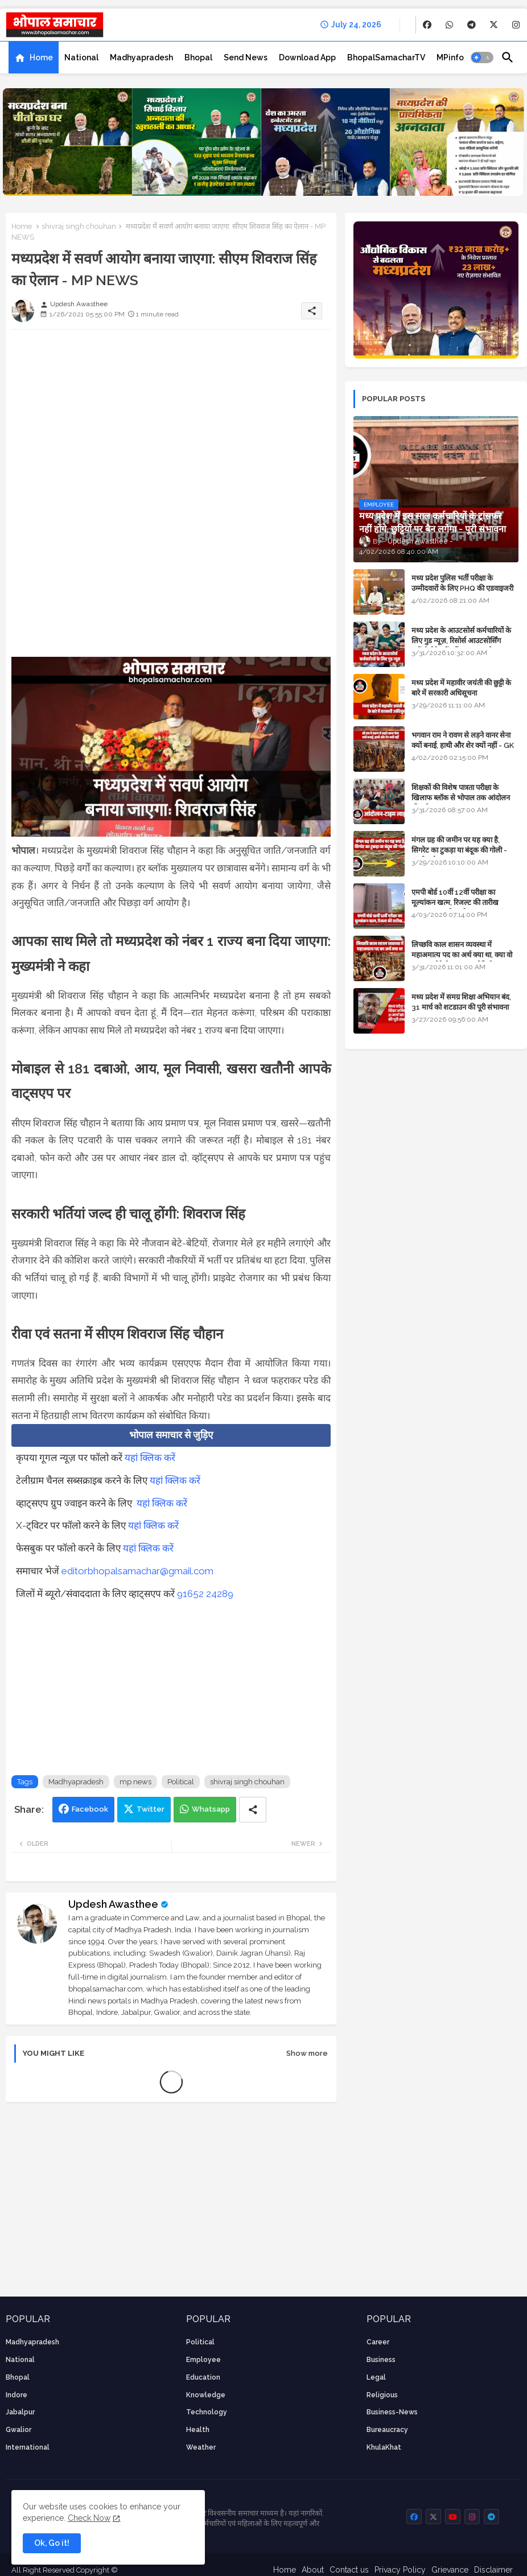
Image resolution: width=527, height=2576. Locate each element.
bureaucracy (387, 2430)
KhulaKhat (384, 2447)
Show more (307, 2053)
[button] (482, 57)
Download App (307, 57)
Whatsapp (211, 1809)
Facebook (90, 1809)
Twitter (150, 1809)
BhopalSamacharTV (386, 57)
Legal (376, 2377)
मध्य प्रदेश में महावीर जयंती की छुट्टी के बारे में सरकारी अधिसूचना (461, 687)
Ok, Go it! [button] (51, 2543)
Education (203, 2377)
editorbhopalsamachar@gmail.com (137, 1571)
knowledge (205, 2395)
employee (203, 2360)
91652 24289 (205, 1593)
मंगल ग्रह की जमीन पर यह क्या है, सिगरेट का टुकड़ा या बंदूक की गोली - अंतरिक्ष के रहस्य (459, 850)
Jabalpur (20, 2412)
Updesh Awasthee (113, 1904)
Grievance (449, 2569)
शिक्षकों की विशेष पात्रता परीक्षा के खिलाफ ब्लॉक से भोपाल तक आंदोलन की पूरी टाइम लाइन (460, 797)
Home (41, 57)
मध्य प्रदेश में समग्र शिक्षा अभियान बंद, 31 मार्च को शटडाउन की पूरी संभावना (461, 1002)
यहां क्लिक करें (150, 1457)
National (81, 57)
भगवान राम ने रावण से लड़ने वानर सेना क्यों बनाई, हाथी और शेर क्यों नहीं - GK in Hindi (462, 745)
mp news (135, 1781)
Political (180, 1781)
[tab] (34, 57)
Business (381, 2360)
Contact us (349, 2569)
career (378, 2342)
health (197, 2430)
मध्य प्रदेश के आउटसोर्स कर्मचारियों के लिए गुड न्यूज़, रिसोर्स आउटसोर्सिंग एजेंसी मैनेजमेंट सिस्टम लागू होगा (461, 640)
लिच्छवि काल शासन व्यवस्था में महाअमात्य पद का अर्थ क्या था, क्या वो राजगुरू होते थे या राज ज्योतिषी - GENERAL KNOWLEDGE (461, 960)
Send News (245, 57)
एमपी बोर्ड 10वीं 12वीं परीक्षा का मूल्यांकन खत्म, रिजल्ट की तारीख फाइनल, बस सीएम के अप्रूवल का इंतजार (464, 902)
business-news (392, 2412)
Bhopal (198, 57)
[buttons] (427, 25)
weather (201, 2447)
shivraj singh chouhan (79, 226)
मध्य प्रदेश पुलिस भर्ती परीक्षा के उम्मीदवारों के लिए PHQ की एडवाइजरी (462, 583)
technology (206, 2412)
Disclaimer (493, 2569)
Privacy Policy (400, 2569)
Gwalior (18, 2430)
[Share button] (252, 1809)
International (28, 2447)
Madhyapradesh (141, 57)
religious (382, 2395)
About (313, 2569)
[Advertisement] (171, 417)
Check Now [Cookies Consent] (89, 2517)
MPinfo (450, 57)
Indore (16, 2395)
